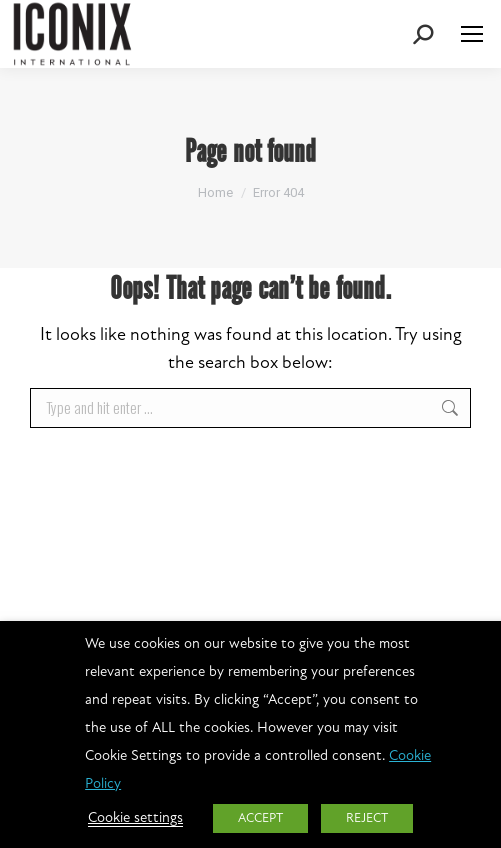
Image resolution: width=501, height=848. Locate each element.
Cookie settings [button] (135, 818)
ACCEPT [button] (260, 818)
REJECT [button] (367, 818)
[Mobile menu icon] (472, 34)
